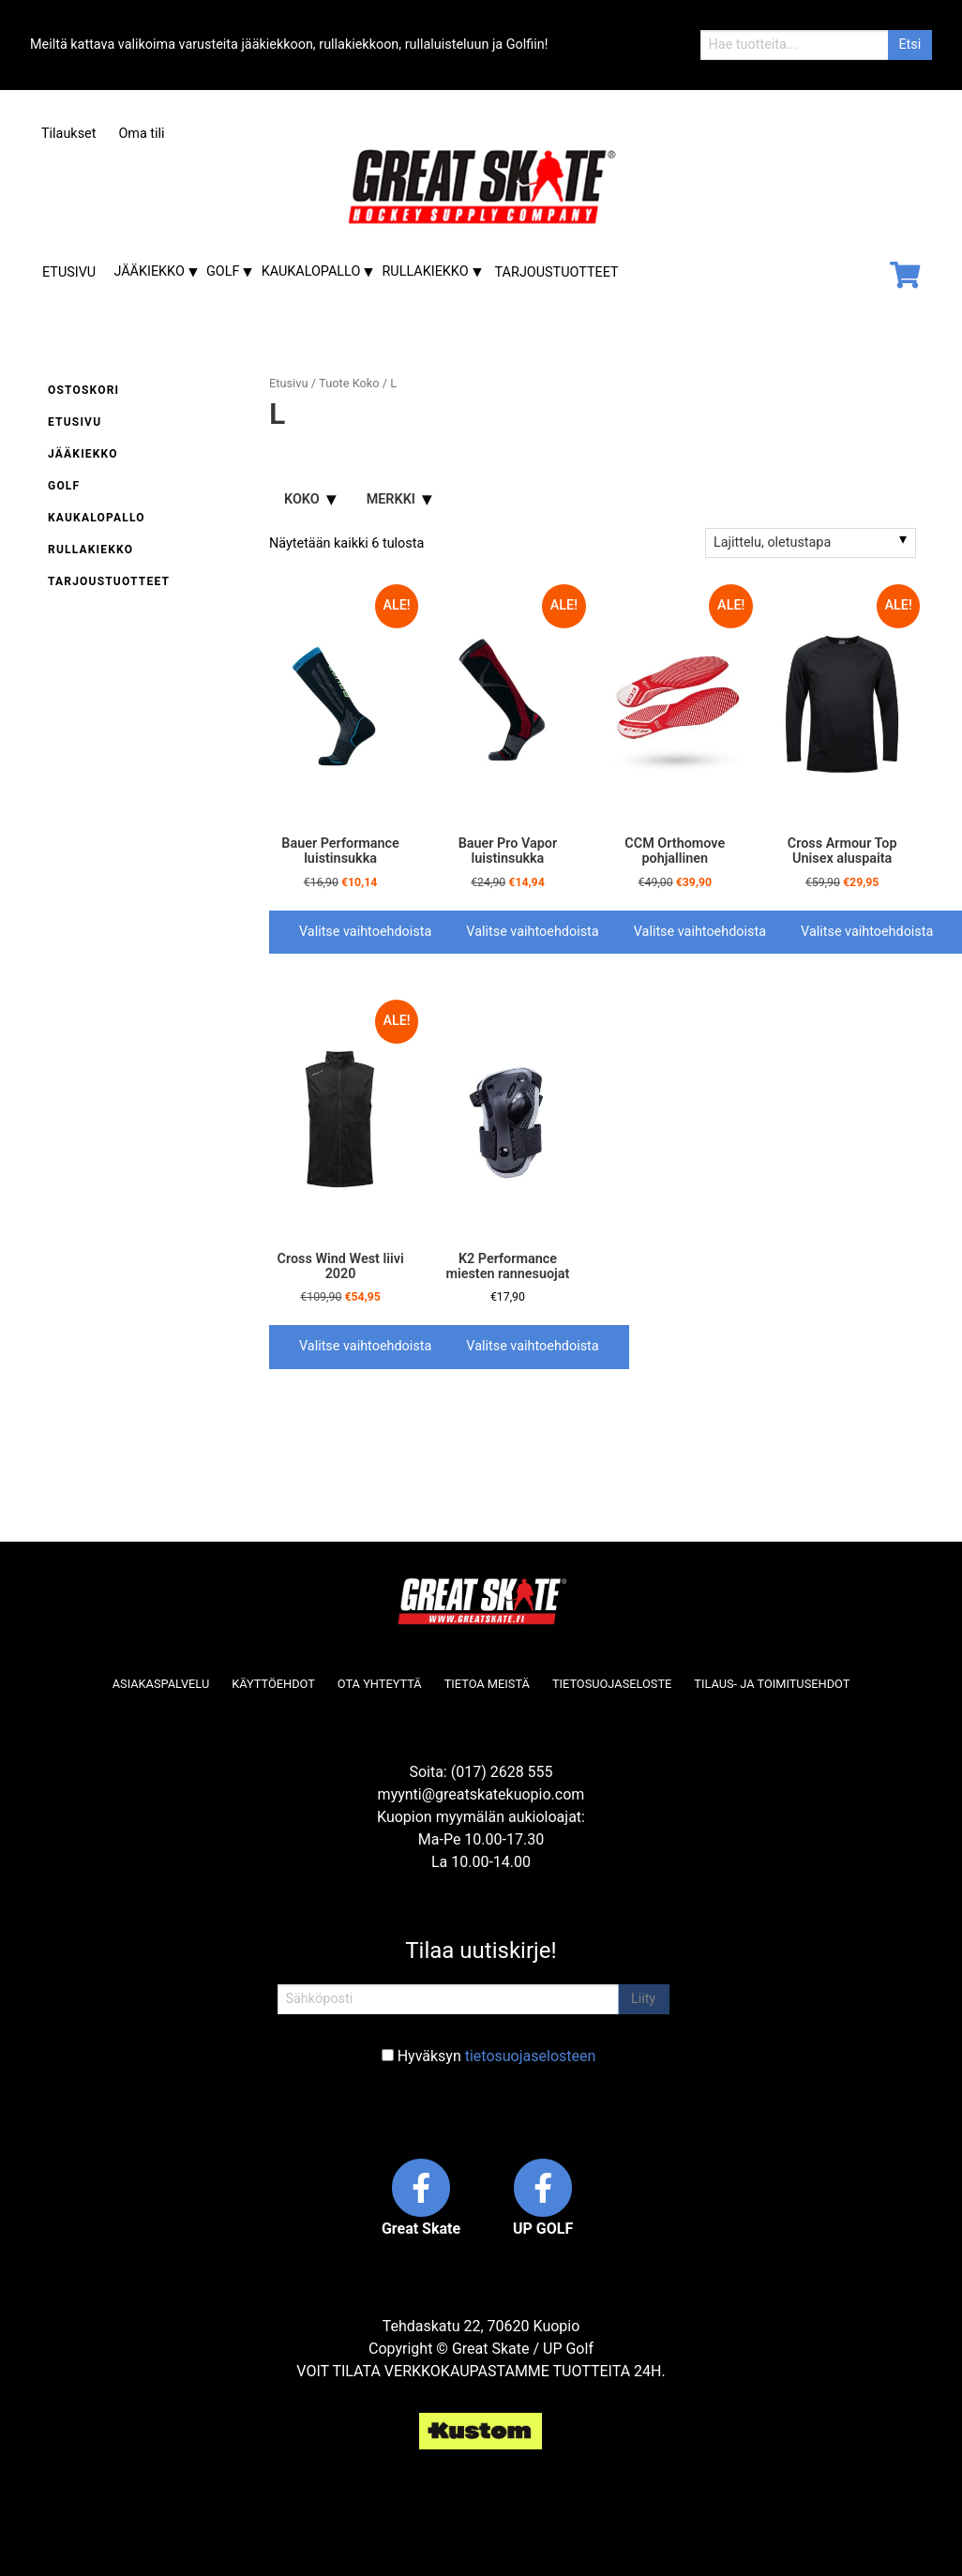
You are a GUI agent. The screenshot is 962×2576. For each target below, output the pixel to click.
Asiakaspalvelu (161, 1684)
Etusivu (69, 272)
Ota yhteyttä (380, 1684)
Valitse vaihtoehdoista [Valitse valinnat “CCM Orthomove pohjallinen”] (700, 932)
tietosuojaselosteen (530, 2056)
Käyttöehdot (273, 1684)
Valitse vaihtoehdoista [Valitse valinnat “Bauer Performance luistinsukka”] (365, 932)
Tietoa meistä (487, 1684)
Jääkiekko (148, 271)
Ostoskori (83, 390)
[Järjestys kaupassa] (810, 543)
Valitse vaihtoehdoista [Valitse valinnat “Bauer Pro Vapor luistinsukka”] (532, 932)
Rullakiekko (426, 271)
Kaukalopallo (311, 271)
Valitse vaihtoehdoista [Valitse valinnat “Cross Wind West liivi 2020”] (365, 1346)
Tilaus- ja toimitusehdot (771, 1684)
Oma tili (141, 134)
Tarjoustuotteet (557, 272)
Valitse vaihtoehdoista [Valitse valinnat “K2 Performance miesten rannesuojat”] (532, 1346)
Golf (222, 271)
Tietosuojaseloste (611, 1684)
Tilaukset (68, 134)
